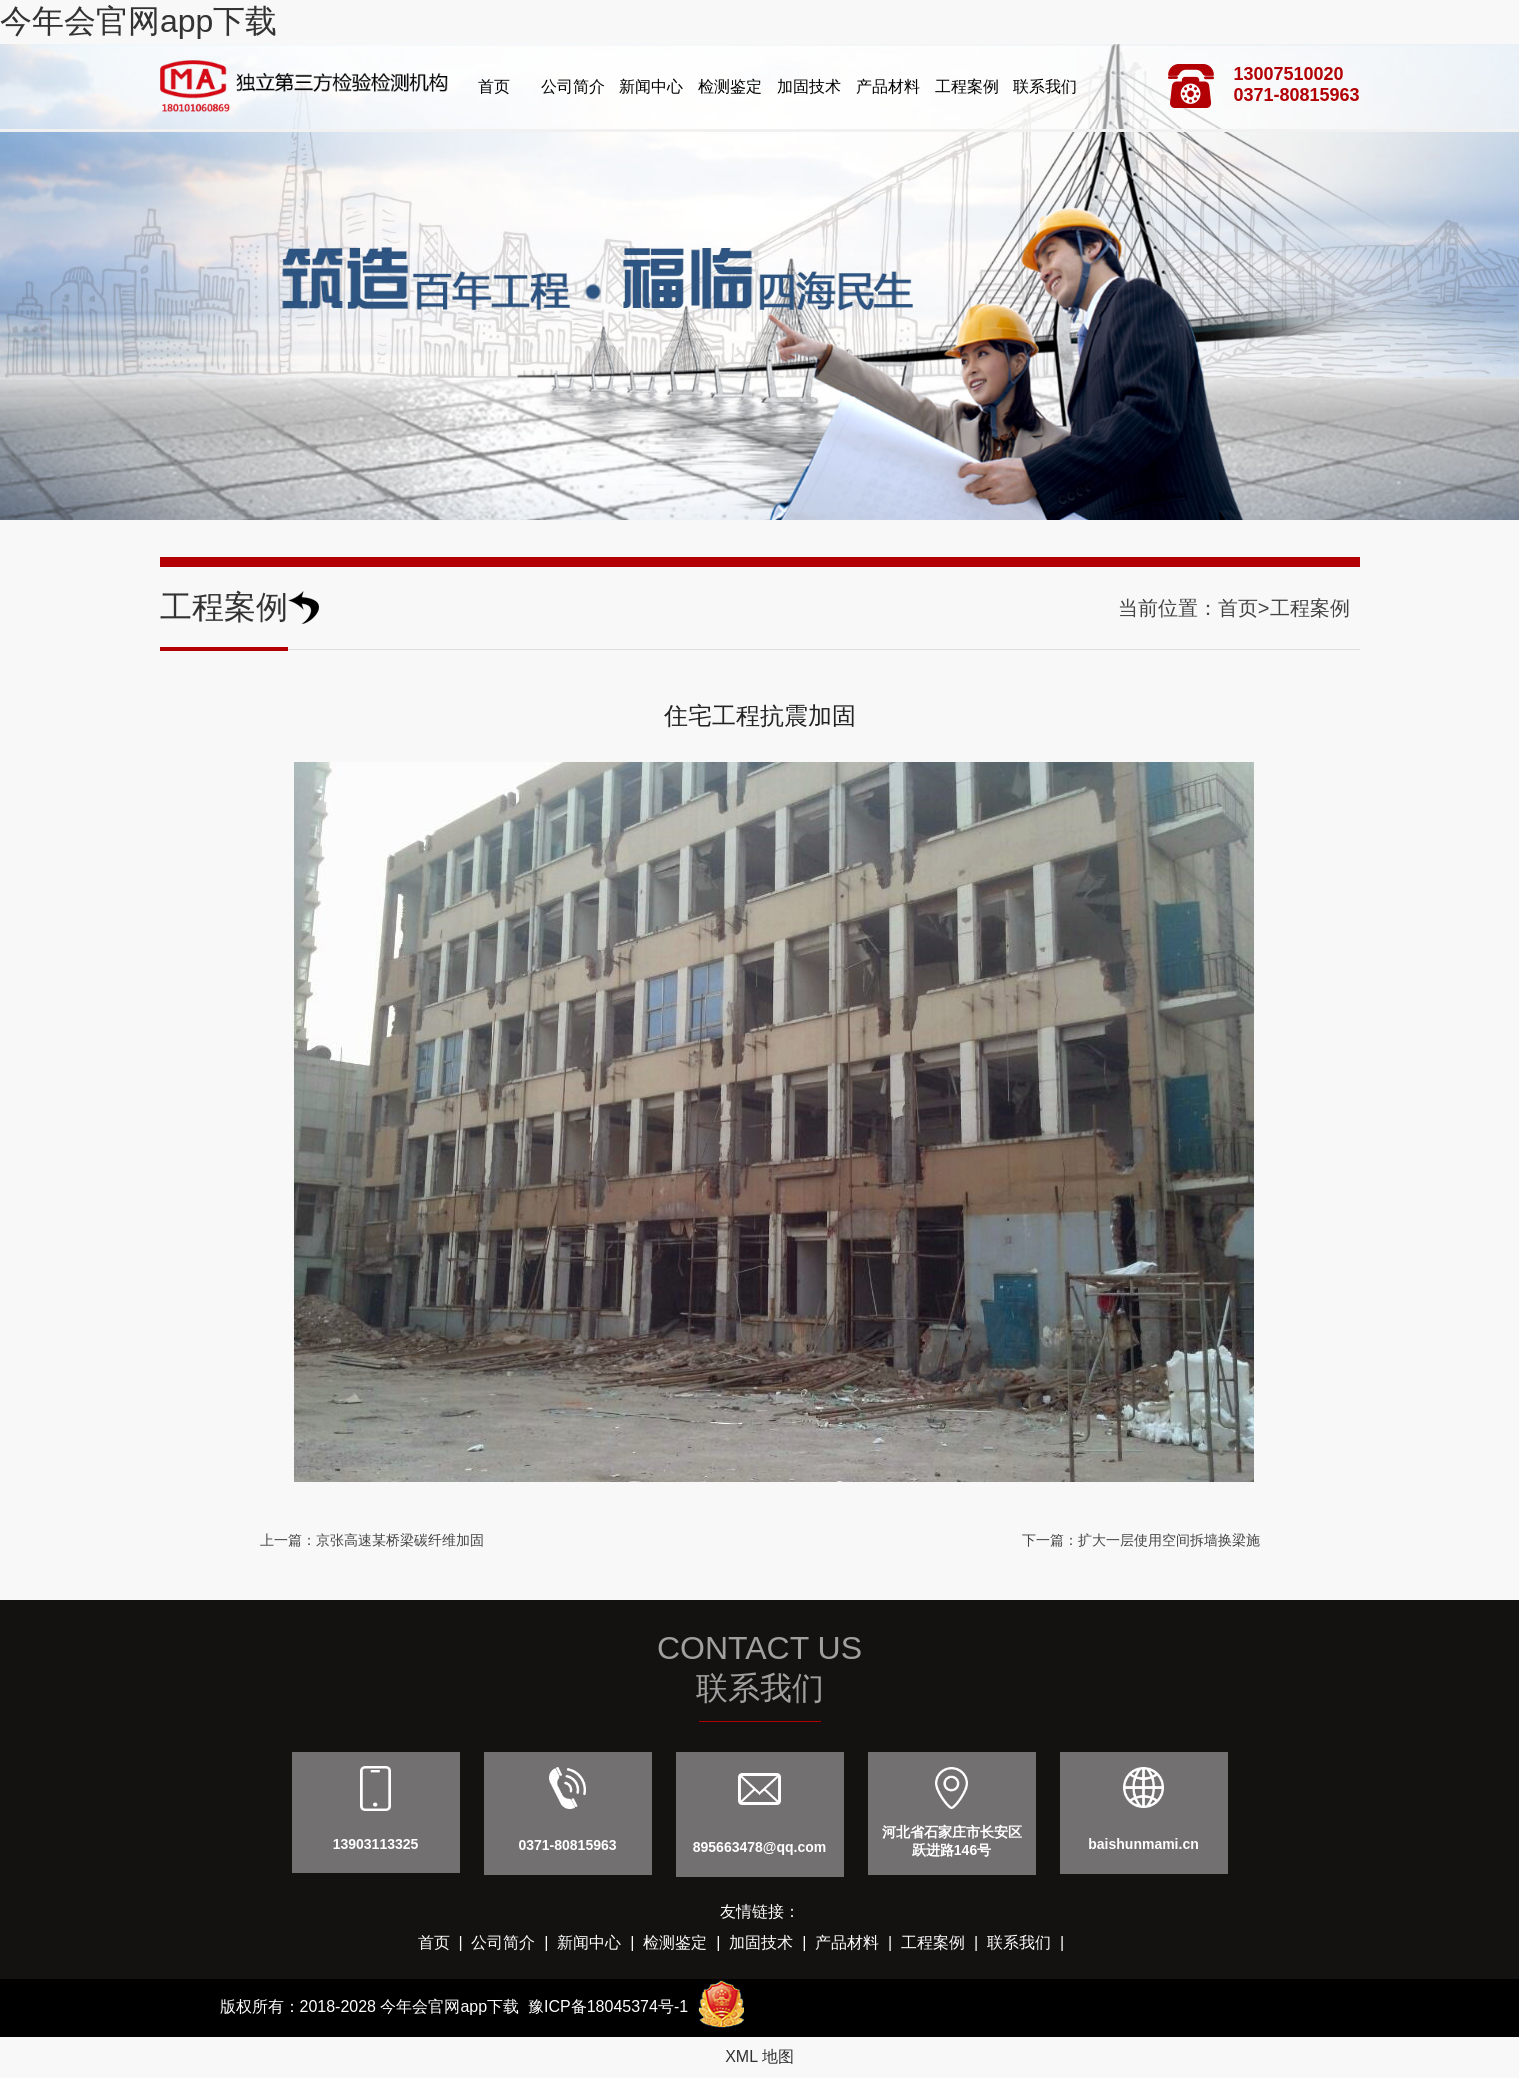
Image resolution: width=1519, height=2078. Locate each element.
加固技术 (809, 86)
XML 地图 (759, 2056)
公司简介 (573, 86)
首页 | (445, 1942)
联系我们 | (1030, 1942)
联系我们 (1045, 86)
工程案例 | (944, 1942)
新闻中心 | (600, 1942)
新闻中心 (651, 86)
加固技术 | (772, 1942)
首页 (494, 86)
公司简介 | (514, 1942)
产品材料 (888, 86)
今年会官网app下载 (138, 21)
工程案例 (967, 86)
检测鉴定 (730, 86)
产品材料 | (858, 1942)
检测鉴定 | (686, 1942)
